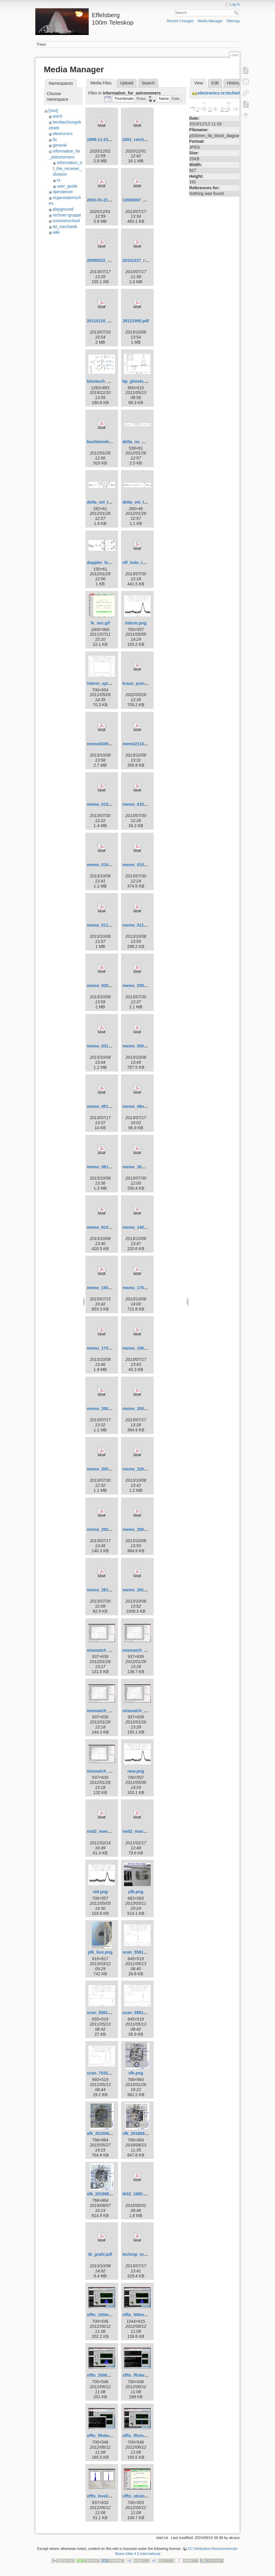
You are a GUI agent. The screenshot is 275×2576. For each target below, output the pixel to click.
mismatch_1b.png (140, 1650)
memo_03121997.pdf (107, 1046)
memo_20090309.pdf (143, 1408)
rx (59, 180)
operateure (63, 191)
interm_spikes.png (105, 683)
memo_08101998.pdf (107, 1166)
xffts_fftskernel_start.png (112, 2435)
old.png (100, 1891)
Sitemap (233, 21)
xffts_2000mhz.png (105, 2375)
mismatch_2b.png (140, 1710)
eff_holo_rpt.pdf (138, 562)
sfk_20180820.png (140, 2133)
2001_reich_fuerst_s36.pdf (149, 139)
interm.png (136, 623)
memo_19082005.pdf (143, 1348)
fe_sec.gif (100, 623)
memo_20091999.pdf (107, 1469)
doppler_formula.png (107, 562)
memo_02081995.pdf (107, 985)
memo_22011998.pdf (143, 1469)
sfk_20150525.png (105, 2133)
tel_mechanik (65, 226)
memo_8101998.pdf (106, 1227)
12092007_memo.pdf (143, 200)
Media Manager (210, 21)
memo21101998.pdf (142, 743)
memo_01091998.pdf (107, 864)
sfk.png (135, 2073)
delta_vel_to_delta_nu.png (113, 502)
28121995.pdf (136, 320)
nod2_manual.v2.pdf (107, 1831)
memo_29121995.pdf (143, 1589)
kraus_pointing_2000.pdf (147, 683)
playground (63, 209)
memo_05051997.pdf (143, 1046)
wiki (56, 232)
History (233, 83)
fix (55, 139)
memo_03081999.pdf (143, 985)
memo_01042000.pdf (143, 804)
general (60, 145)
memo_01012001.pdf (107, 804)
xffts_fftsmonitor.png (143, 2435)
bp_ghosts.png (137, 381)
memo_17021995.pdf (143, 1287)
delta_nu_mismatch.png (146, 441)
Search (237, 13)
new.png (136, 1771)
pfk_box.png (100, 1952)
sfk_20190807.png (105, 2193)
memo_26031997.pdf (143, 1529)
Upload (126, 83)
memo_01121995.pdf (143, 925)
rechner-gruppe (67, 215)
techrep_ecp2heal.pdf (144, 2254)
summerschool (66, 220)
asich (58, 116)
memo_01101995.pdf (107, 925)
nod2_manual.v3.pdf (143, 1831)
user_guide (67, 186)
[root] (53, 110)
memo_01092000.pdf (143, 864)
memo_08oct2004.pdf (144, 1106)
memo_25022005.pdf (107, 1529)
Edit (215, 83)
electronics (63, 133)
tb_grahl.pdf (100, 2254)
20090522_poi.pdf (104, 260)
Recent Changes (180, 21)
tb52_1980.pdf (136, 2193)
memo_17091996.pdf (107, 1348)
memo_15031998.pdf (107, 1287)
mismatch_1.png (103, 1650)
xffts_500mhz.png (140, 2314)
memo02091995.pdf (106, 743)
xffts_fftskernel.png (142, 2375)
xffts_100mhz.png (104, 2314)
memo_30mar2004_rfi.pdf (148, 1166)
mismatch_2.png (103, 1710)
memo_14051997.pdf (143, 1227)
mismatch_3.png (103, 1771)
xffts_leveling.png (104, 2496)
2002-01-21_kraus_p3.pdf (111, 200)
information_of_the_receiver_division (67, 168)
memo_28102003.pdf (107, 1589)
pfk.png (135, 1891)
